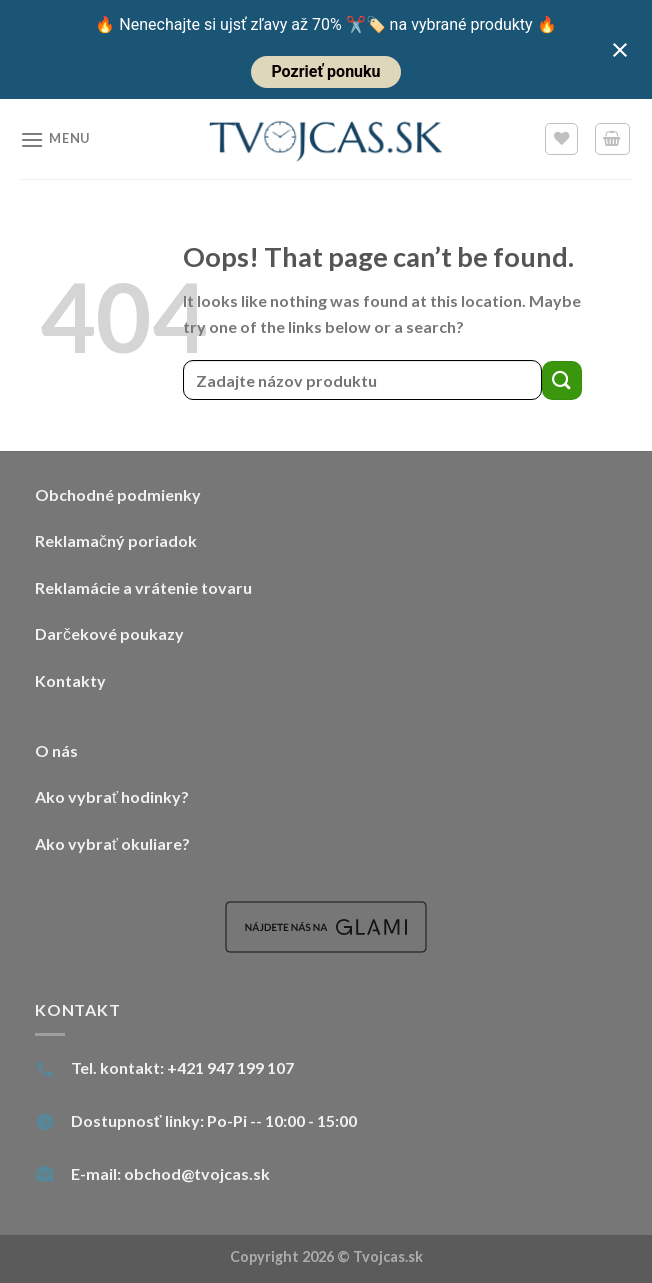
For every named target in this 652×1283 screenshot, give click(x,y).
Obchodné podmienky (118, 494)
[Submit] (562, 380)
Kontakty (70, 680)
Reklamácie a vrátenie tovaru (143, 587)
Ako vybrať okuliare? (112, 843)
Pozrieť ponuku (325, 71)
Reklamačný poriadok (116, 540)
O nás (56, 750)
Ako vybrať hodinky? (112, 796)
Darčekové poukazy (109, 633)
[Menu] (55, 139)
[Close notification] (620, 50)
